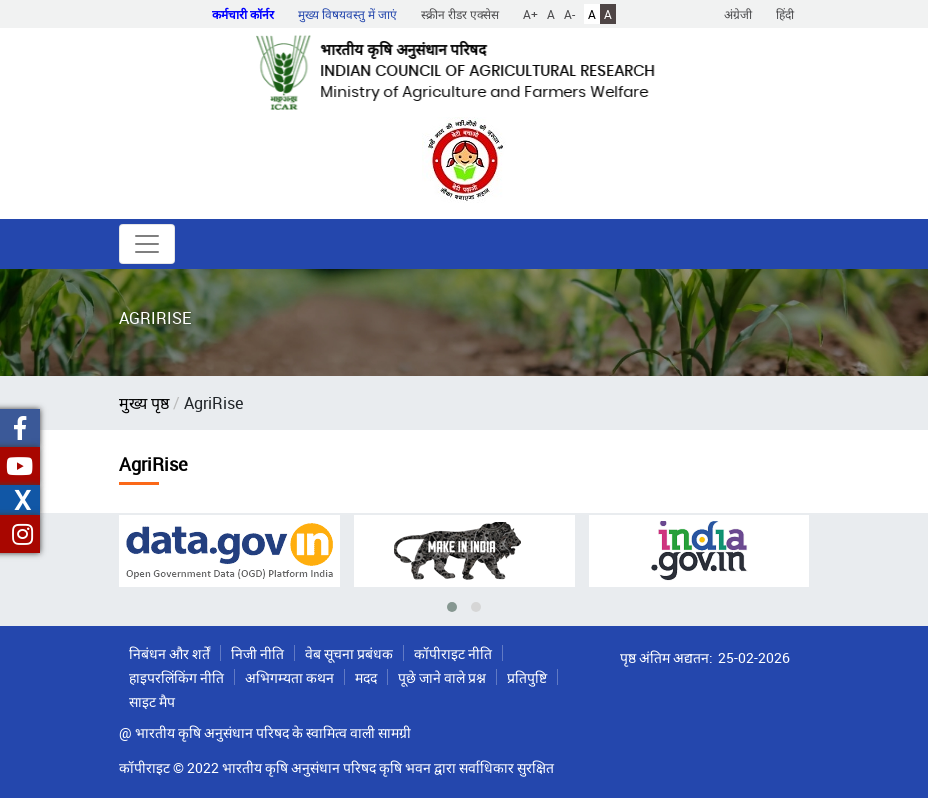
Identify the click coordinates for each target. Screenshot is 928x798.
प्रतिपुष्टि (527, 677)
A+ (530, 14)
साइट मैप (152, 701)
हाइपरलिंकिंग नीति (176, 677)
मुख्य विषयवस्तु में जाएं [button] (347, 14)
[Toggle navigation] (147, 244)
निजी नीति (257, 653)
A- (569, 14)
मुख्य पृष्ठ (144, 403)
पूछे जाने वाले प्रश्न (442, 677)
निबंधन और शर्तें (169, 653)
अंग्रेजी (738, 14)
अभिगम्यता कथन (289, 677)
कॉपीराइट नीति (453, 653)
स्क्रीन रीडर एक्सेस (460, 14)
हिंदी (785, 14)
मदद (366, 677)
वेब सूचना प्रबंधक (349, 653)
